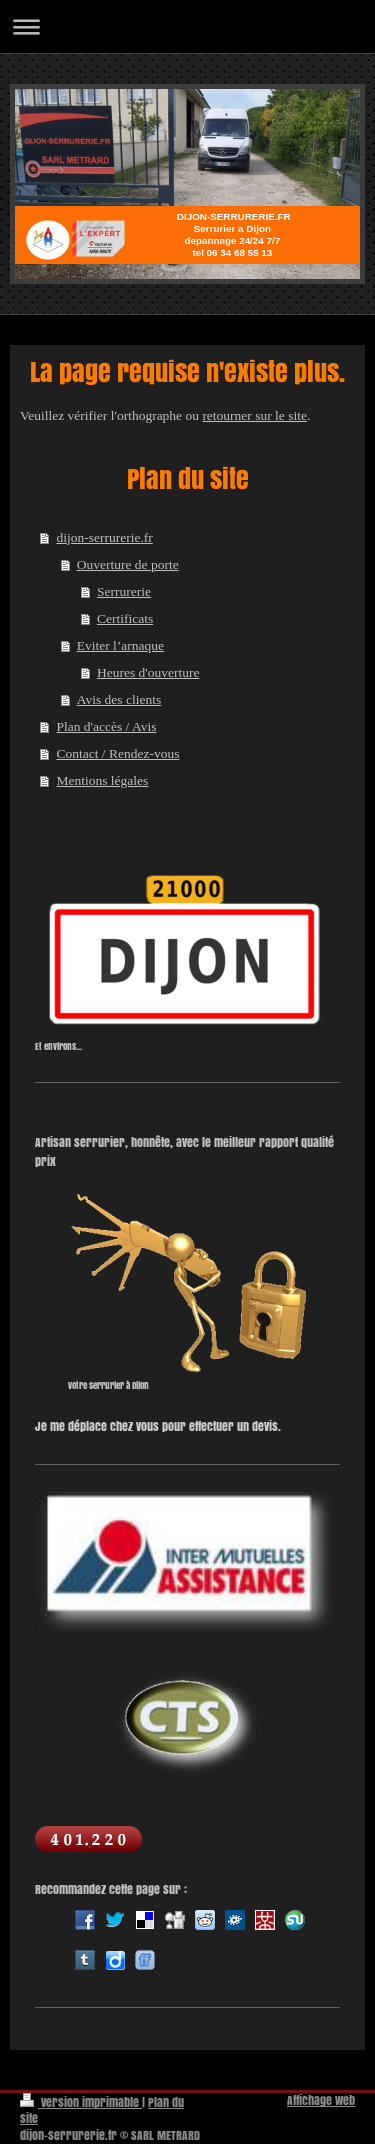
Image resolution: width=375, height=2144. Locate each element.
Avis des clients (119, 699)
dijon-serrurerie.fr (104, 537)
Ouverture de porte (128, 564)
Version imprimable (81, 2102)
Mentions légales (102, 780)
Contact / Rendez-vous (117, 753)
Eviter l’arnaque (120, 645)
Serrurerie (124, 591)
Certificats (125, 618)
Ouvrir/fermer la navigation (187, 26)
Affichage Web (321, 2100)
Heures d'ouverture (148, 672)
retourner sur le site (254, 415)
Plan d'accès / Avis (106, 726)
